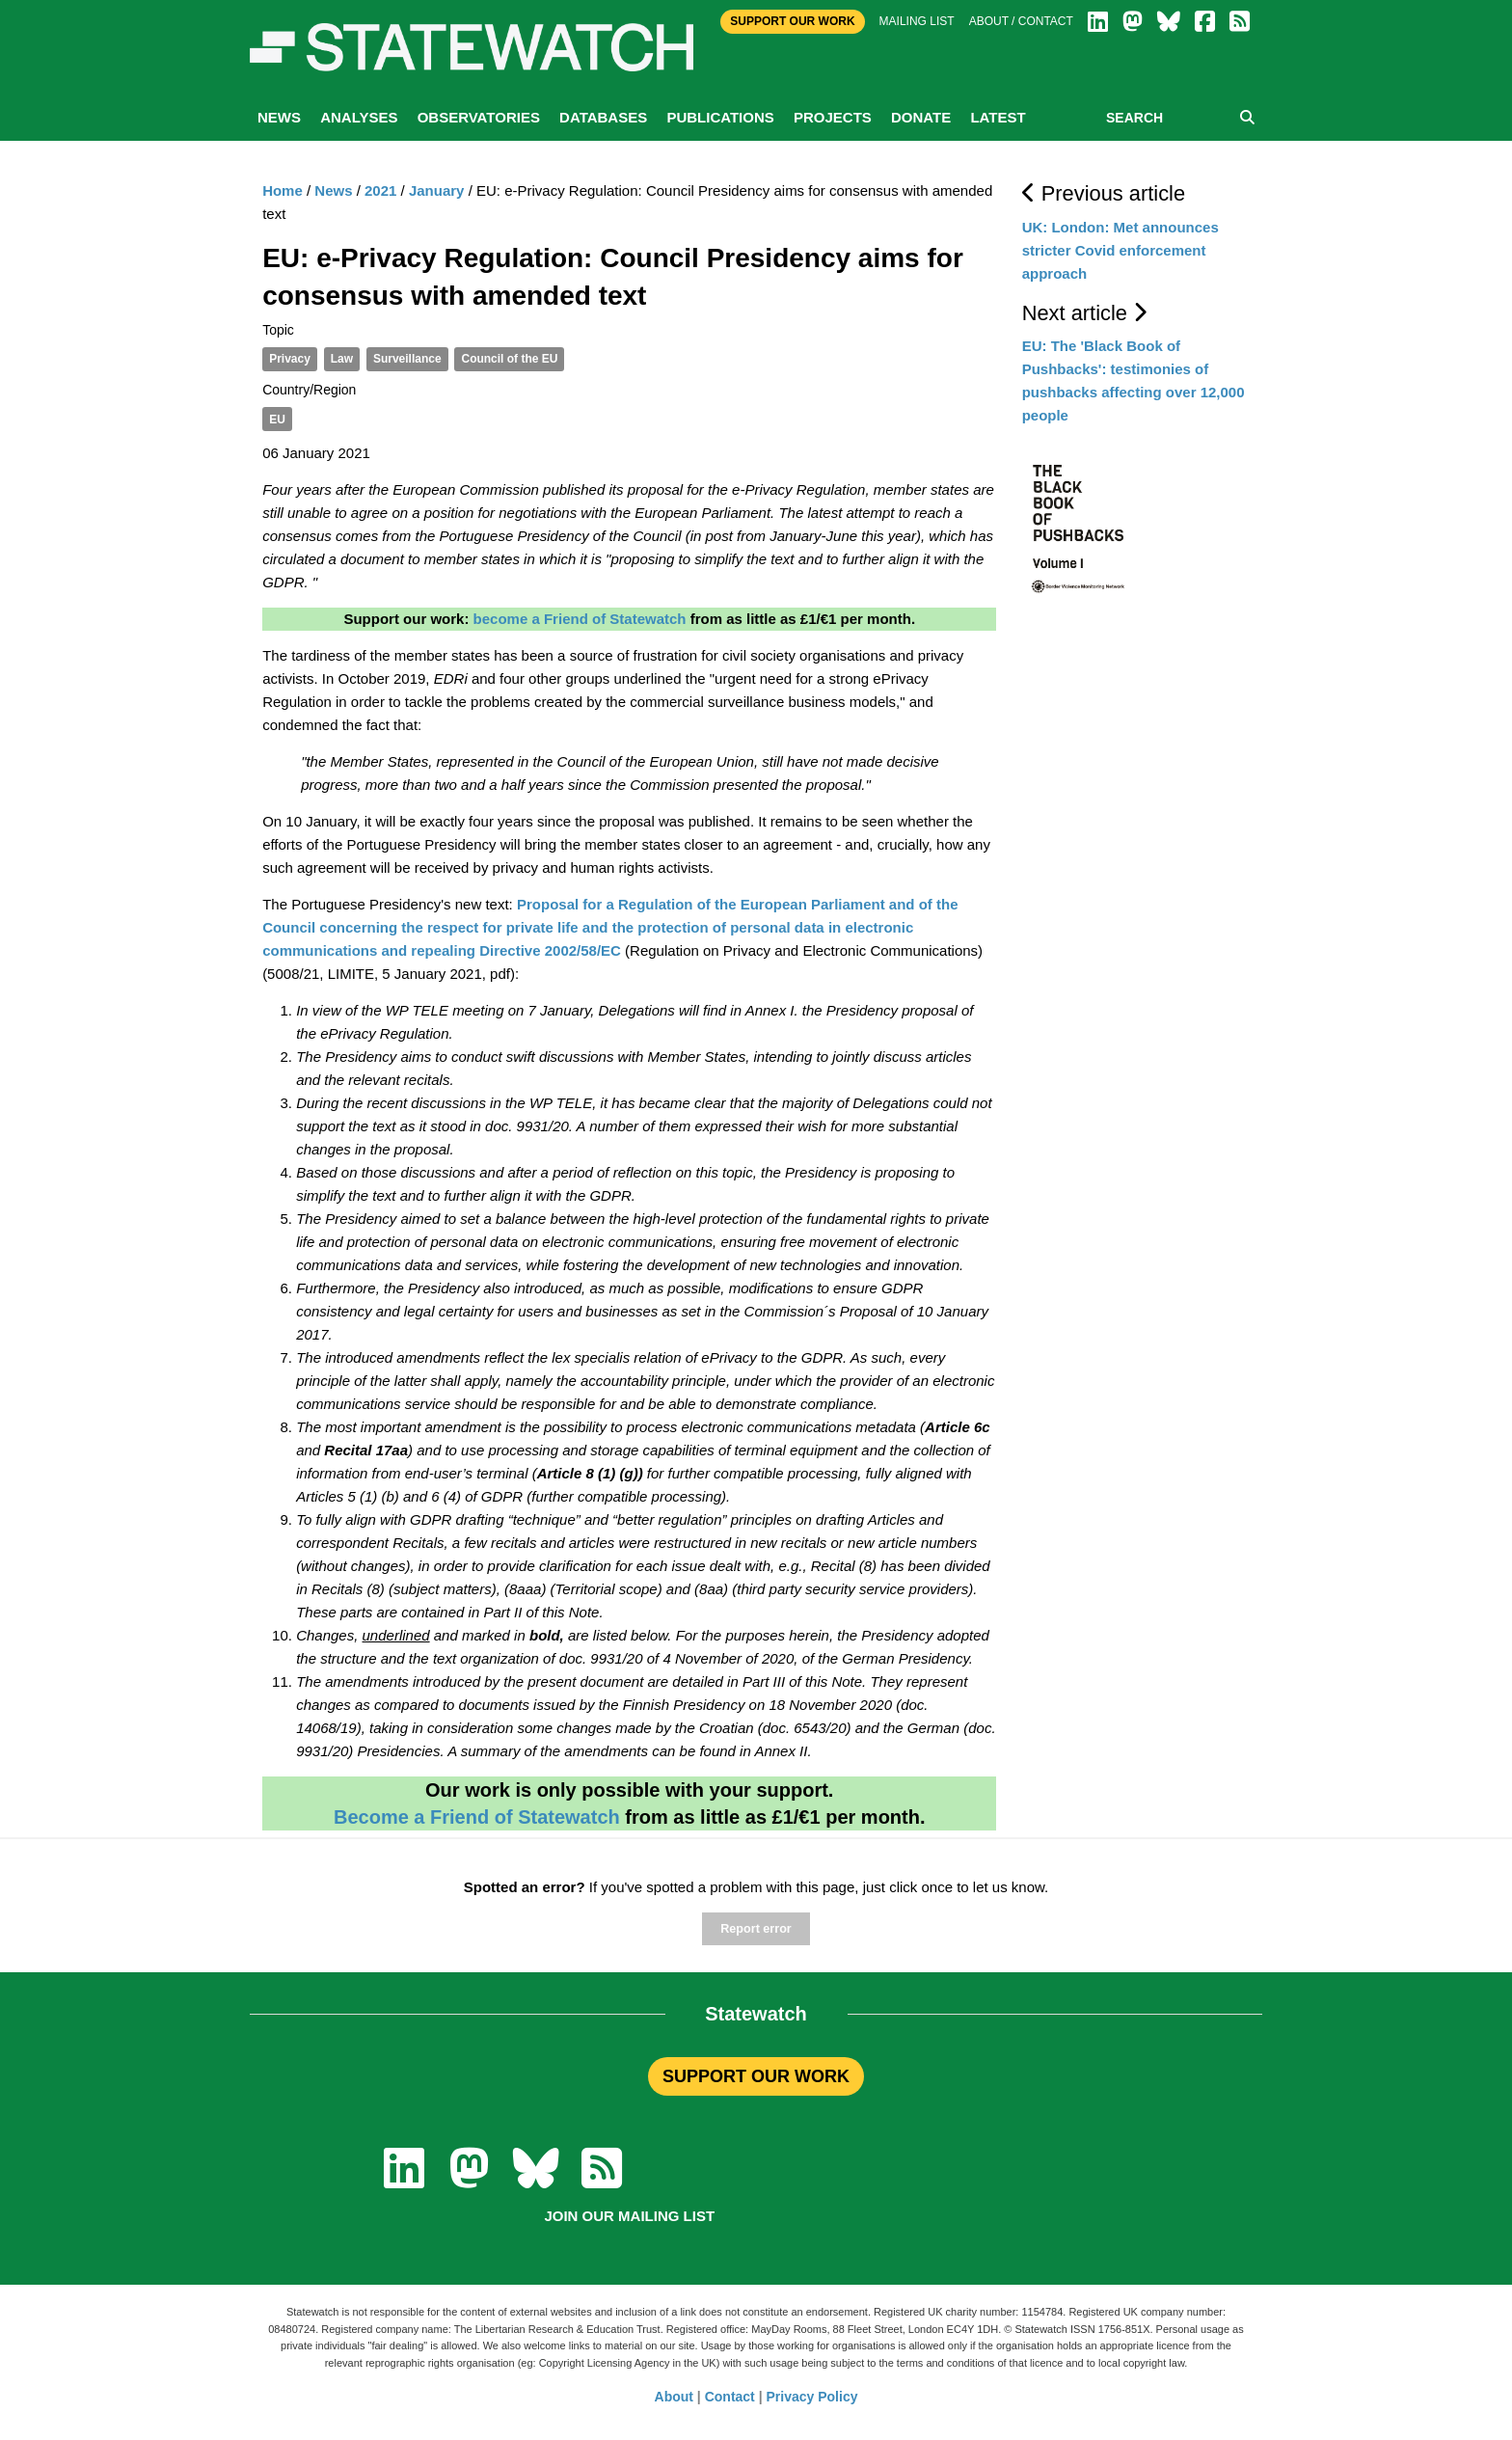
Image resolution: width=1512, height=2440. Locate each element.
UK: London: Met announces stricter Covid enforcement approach (1120, 250)
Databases (603, 117)
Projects (833, 117)
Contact (730, 2396)
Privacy (289, 359)
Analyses (358, 117)
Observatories (479, 117)
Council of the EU (509, 359)
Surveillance (407, 359)
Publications (719, 117)
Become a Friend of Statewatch (477, 1817)
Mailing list (917, 21)
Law (342, 359)
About (674, 2396)
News (279, 117)
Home (282, 190)
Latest (997, 117)
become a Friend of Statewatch (580, 618)
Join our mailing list (629, 2216)
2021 (380, 190)
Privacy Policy (812, 2396)
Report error (755, 1929)
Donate (921, 117)
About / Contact (1021, 21)
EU (277, 419)
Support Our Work (792, 21)
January (437, 190)
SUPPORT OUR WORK (756, 2076)
